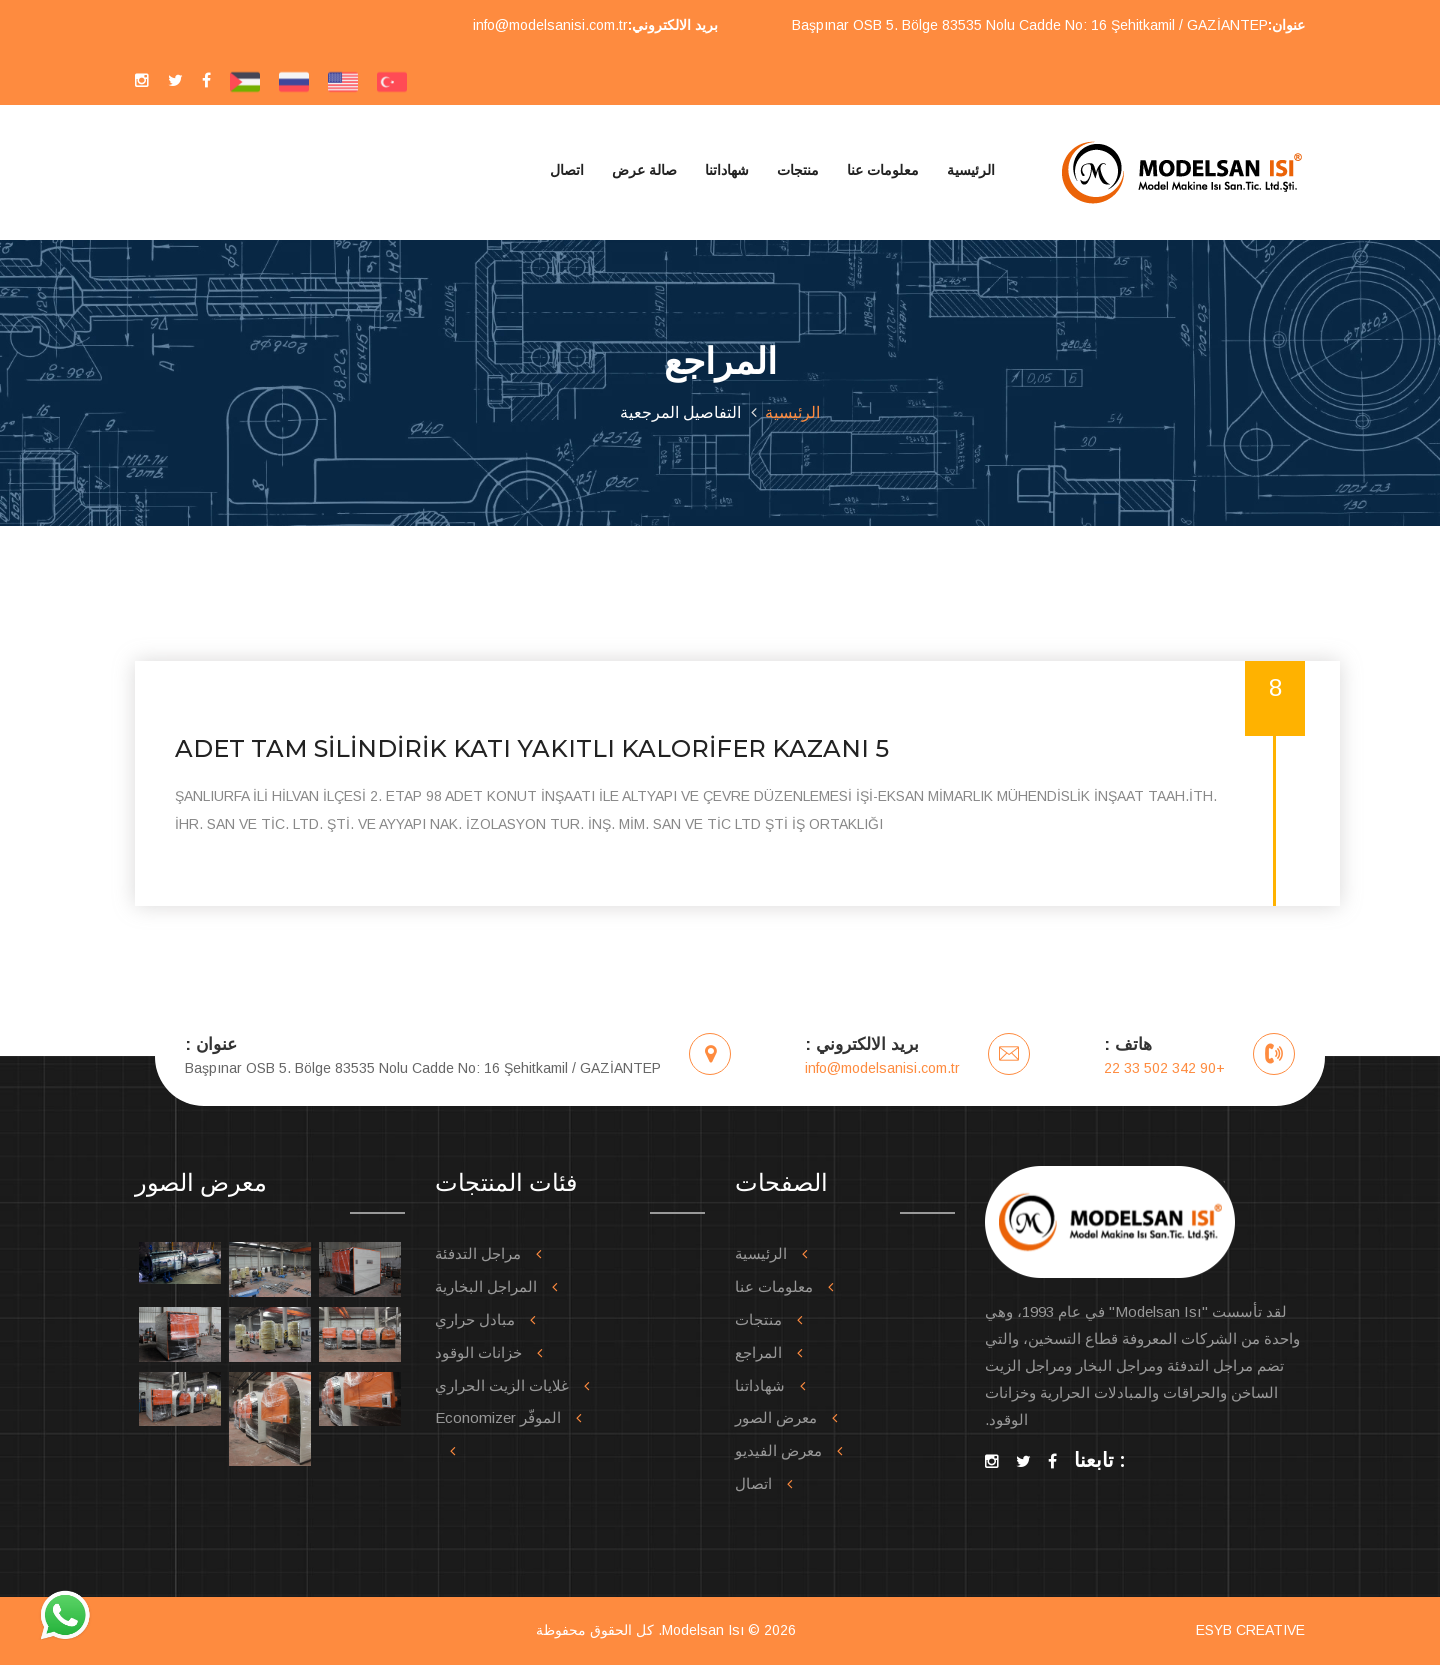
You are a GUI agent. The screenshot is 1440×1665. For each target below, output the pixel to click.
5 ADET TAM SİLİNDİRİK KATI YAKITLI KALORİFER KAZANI (532, 748)
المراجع (758, 1352)
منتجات (798, 170)
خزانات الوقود (478, 1352)
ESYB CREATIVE (1250, 1630)
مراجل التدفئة (478, 1253)
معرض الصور (776, 1417)
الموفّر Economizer (498, 1417)
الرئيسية (971, 170)
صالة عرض (644, 170)
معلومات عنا (883, 170)
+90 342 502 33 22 (1164, 1068)
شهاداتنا (727, 170)
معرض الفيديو (778, 1450)
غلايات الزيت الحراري (502, 1385)
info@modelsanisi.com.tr (550, 25)
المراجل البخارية (486, 1286)
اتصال (567, 170)
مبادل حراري (475, 1319)
